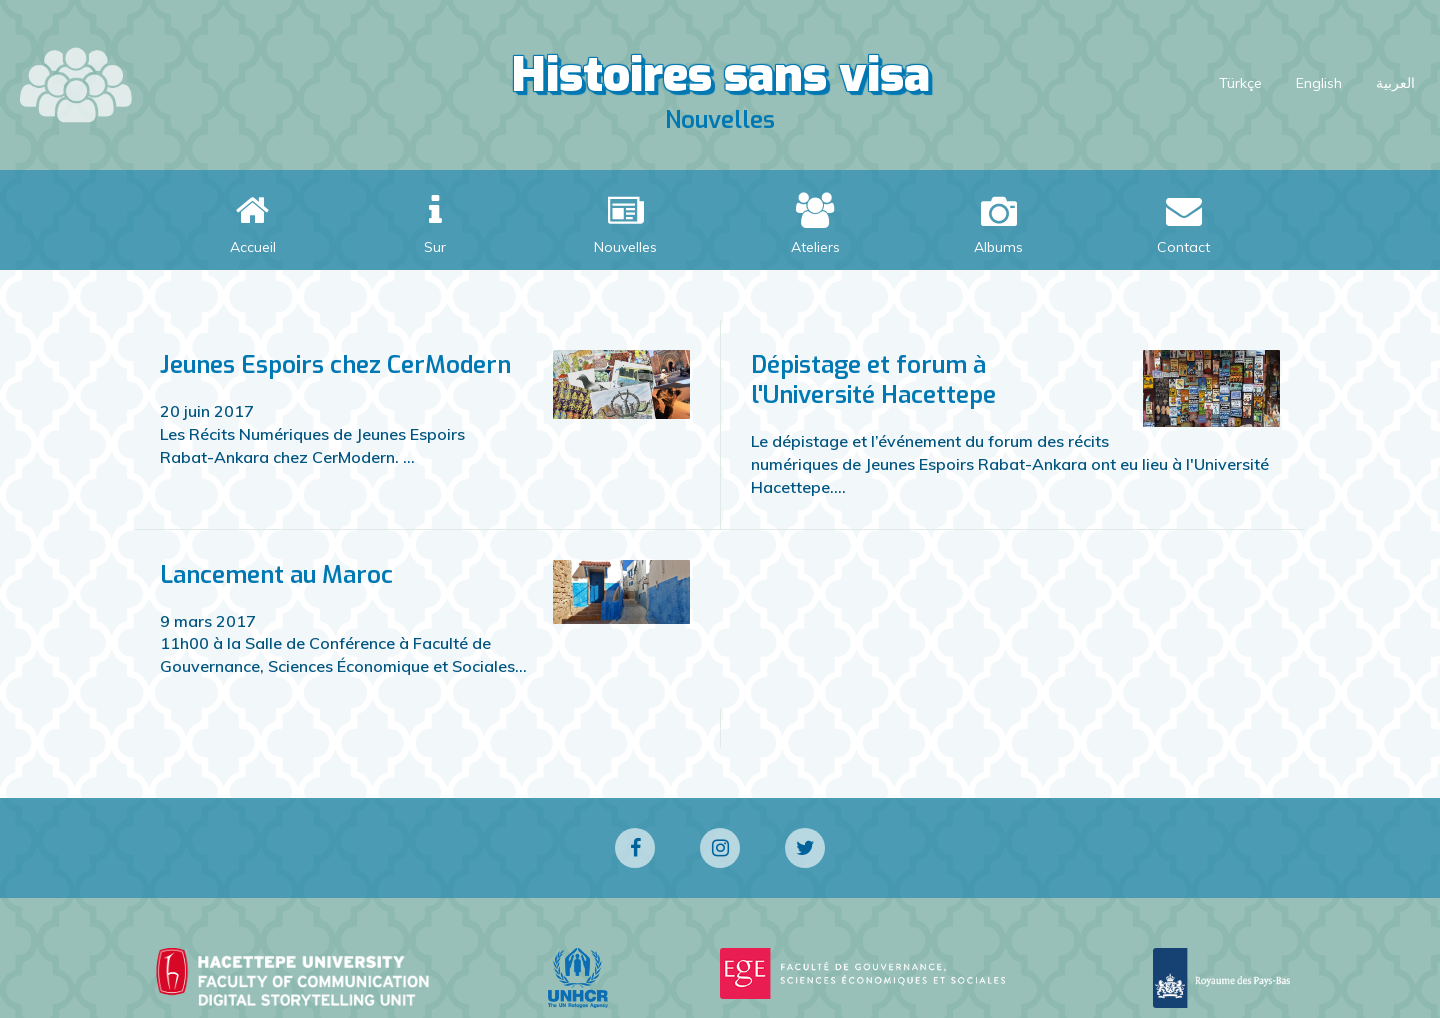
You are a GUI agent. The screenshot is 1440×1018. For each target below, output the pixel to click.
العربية (1395, 83)
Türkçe (1240, 83)
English (1319, 83)
